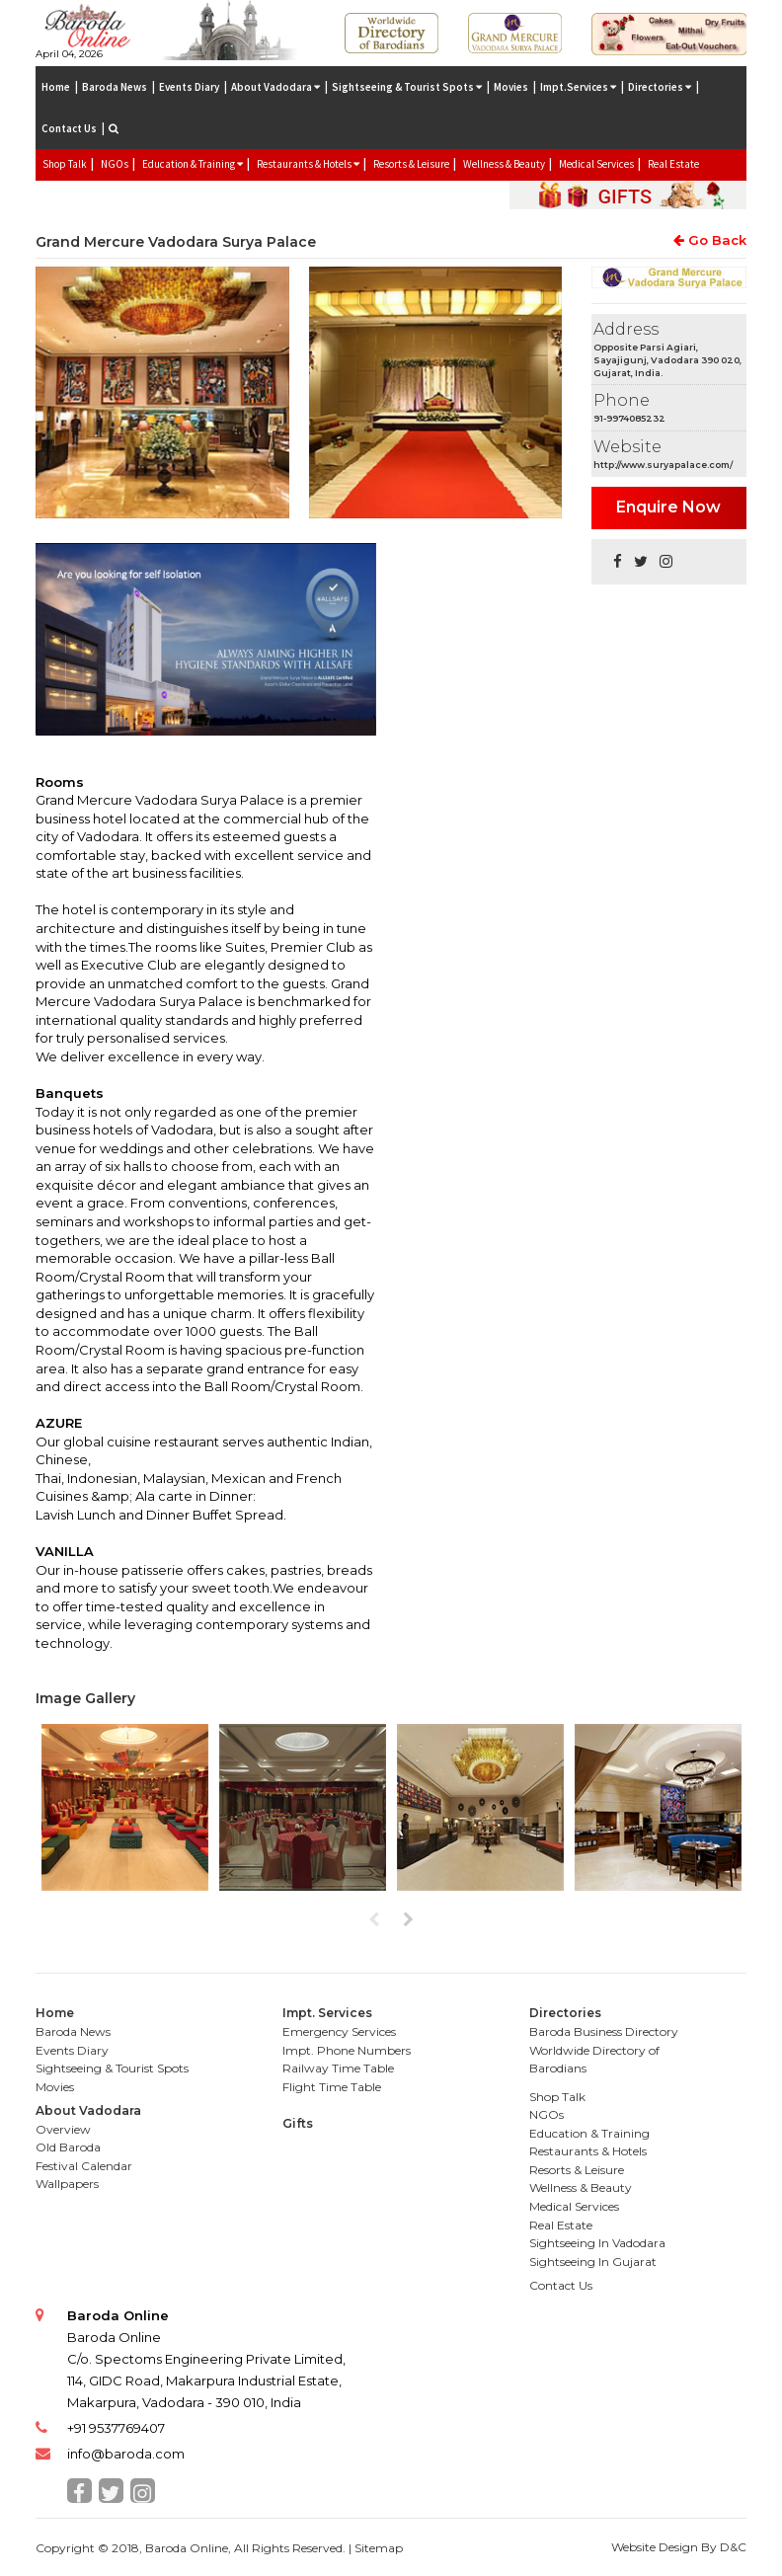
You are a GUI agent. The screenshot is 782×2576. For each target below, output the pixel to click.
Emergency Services (339, 2031)
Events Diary (189, 87)
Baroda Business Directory (603, 2031)
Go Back (709, 240)
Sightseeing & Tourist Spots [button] (407, 87)
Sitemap (378, 2547)
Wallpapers (67, 2183)
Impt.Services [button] (578, 87)
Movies (511, 87)
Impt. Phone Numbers (346, 2050)
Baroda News (114, 87)
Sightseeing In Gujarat (593, 2261)
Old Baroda (68, 2147)
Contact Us (69, 128)
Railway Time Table (338, 2068)
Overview (63, 2129)
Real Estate (673, 164)
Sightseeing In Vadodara (597, 2242)
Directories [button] (659, 87)
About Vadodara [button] (275, 87)
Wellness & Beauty (504, 164)
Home (55, 87)
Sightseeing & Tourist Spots (112, 2068)
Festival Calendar (84, 2165)
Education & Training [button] (192, 164)
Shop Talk (64, 164)
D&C (733, 2546)
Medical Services (596, 164)
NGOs (114, 164)
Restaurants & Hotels (588, 2151)
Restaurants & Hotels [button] (308, 164)
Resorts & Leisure (411, 164)
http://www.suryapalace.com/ (663, 464)
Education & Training (589, 2133)
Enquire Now (668, 507)
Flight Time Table (331, 2086)
